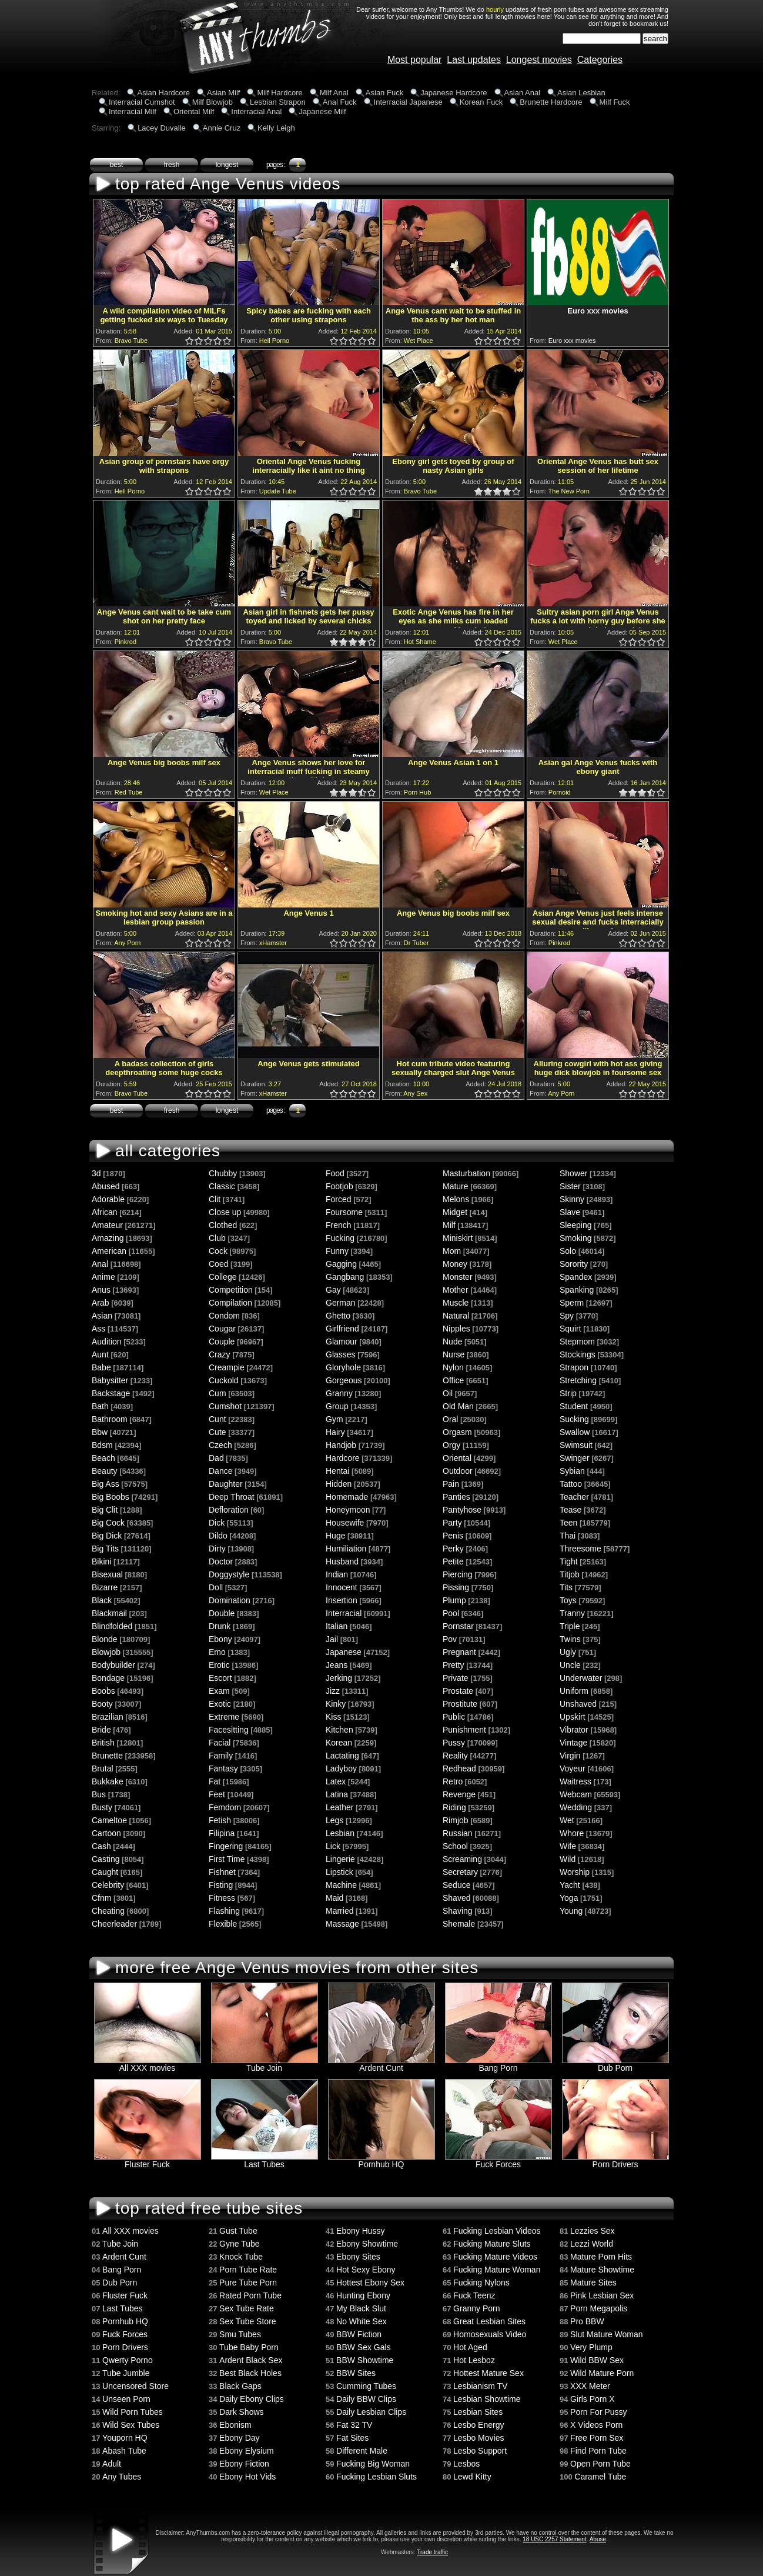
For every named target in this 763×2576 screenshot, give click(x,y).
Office (453, 1380)
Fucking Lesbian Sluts (376, 2476)
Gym (334, 1419)
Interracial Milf (132, 111)
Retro (453, 1781)
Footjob (339, 1186)
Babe (101, 1367)
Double (222, 1613)
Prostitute (460, 1704)
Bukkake (107, 1781)
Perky (453, 1548)
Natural (456, 1315)
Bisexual (107, 1574)
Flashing (224, 1911)
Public (454, 1716)
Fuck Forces (498, 2160)
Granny (339, 1393)
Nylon (453, 1367)
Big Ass (105, 1484)
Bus (99, 1794)
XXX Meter (590, 2386)
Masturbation (466, 1173)
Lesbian (340, 1833)
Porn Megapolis (598, 2308)
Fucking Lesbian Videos (496, 2230)
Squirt (570, 1328)
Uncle (570, 1665)
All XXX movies (147, 2064)
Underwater (581, 1678)
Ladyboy (341, 1768)
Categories (600, 60)
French (339, 1225)
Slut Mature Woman (606, 2334)
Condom (224, 1315)
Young (571, 1911)
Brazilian (107, 1716)
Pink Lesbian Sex (602, 2295)
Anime (103, 1277)
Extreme (224, 1716)
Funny (337, 1251)
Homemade (347, 1496)
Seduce (456, 1885)
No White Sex (361, 2321)
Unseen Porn (126, 2399)
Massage (342, 1923)
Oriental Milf (193, 111)
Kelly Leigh (276, 128)
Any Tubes (121, 2476)
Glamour (341, 1341)
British (103, 1742)
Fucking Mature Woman (496, 2269)
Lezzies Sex (592, 2230)
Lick (333, 1846)
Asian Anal (522, 92)
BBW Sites (356, 2373)
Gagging (341, 1264)
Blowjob (106, 1652)
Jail (332, 1639)
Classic (222, 1186)
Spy (567, 1315)
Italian (336, 1626)
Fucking (340, 1238)
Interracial (344, 1613)
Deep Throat (232, 1496)
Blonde (105, 1639)
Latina (337, 1794)
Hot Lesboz (474, 2360)
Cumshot (225, 1406)
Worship (575, 1872)
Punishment (464, 1729)
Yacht (570, 1885)
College (222, 1277)
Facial (219, 1742)
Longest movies (539, 60)
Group (337, 1406)
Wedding (576, 1807)
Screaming (462, 1859)
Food (335, 1173)
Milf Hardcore (279, 92)
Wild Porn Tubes (132, 2412)
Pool (451, 1613)
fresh (172, 165)
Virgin (570, 1755)
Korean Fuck (481, 102)
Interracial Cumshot (142, 102)
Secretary (460, 1872)
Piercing (458, 1574)
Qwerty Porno (127, 2360)
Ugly (568, 1652)
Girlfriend (342, 1328)
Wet (567, 1820)
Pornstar (458, 1626)
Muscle (455, 1302)
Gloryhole (343, 1367)
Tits (566, 1587)
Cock (218, 1251)
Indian (337, 1574)
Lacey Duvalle (162, 128)
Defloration (229, 1509)
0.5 (187, 341)
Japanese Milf (322, 111)
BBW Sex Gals (363, 2347)
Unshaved (578, 1704)
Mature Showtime (602, 2269)
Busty (102, 1807)
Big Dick (107, 1535)
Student (574, 1406)
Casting (105, 1859)
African (105, 1212)
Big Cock (108, 1522)
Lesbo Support (480, 2450)
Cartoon (106, 1833)
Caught (105, 1872)
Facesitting (229, 1729)
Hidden (339, 1484)
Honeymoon (348, 1509)
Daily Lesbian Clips (371, 2412)
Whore (572, 1833)
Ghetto (338, 1315)
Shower (573, 1173)
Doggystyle (229, 1574)
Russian (458, 1833)
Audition (107, 1341)
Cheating (108, 1911)
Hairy (335, 1432)
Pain (451, 1484)
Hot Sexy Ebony (365, 2269)
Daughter (226, 1484)
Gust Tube (238, 2230)
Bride (101, 1729)
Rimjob (455, 1820)
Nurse (453, 1354)
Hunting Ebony (363, 2295)
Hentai (337, 1471)
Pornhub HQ (381, 2160)
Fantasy (223, 1768)
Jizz (333, 1691)
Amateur (107, 1225)
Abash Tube (124, 2450)
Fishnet (222, 1872)
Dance (220, 1471)
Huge (335, 1535)
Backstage (111, 1393)
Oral (450, 1419)
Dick (217, 1522)
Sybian (572, 1471)
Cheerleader (114, 1923)
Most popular (414, 60)
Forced (339, 1199)
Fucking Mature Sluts (492, 2243)
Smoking (575, 1238)
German (341, 1302)
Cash (101, 1846)
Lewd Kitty (472, 2476)
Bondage (108, 1678)
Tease (570, 1509)
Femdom (225, 1807)
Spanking (577, 1289)
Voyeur (572, 1768)
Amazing (107, 1238)
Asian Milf (223, 92)
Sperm (572, 1302)
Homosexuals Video (489, 2334)
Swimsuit (576, 1445)
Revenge (459, 1794)
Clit (214, 1199)
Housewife (345, 1522)
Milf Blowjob (212, 102)
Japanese (344, 1652)
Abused (105, 1186)
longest (227, 165)
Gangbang (345, 1277)
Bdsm (102, 1445)
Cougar (222, 1328)
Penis (453, 1535)
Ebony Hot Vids (247, 2476)
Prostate (458, 1691)
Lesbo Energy (478, 2425)
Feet (217, 1794)
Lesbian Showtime (486, 2399)
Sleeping (576, 1225)
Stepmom (577, 1341)
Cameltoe (109, 1820)
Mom (452, 1251)
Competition (231, 1289)
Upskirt (572, 1716)
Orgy (451, 1445)
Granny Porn (476, 2308)
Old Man (458, 1406)
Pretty (453, 1665)
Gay (333, 1289)
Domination (229, 1600)
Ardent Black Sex (250, 2360)
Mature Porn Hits (601, 2256)
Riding (454, 1807)
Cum (217, 1393)
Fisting (221, 1885)
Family (221, 1755)
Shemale (459, 1923)
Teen (568, 1522)
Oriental (457, 1458)
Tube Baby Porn (249, 2347)
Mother (455, 1289)
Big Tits (105, 1548)
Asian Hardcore (163, 92)
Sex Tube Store (247, 2321)
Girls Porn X (592, 2399)
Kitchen (339, 1729)
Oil (448, 1393)
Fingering (226, 1846)
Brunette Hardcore (551, 102)
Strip (568, 1393)
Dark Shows (241, 2412)
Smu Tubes (240, 2334)
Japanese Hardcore (453, 92)
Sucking (574, 1419)
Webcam (576, 1794)
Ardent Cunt (381, 2064)
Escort (220, 1678)
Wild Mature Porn (602, 2373)
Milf (449, 1225)
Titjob (570, 1574)
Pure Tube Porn (248, 2282)
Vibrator (574, 1729)
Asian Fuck (384, 92)
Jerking (339, 1678)
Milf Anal (334, 92)
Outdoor (458, 1471)
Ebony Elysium (246, 2450)
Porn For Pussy (598, 2412)
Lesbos (466, 2463)
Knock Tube (241, 2256)
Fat (214, 1781)
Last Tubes (264, 2160)
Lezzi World (591, 2243)
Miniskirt (458, 1238)
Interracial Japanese (408, 102)
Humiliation (346, 1548)
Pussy (454, 1742)
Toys (568, 1600)
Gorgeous (344, 1380)
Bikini (101, 1561)
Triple (570, 1626)
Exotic (220, 1704)
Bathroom (110, 1419)
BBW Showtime (364, 2360)
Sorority (574, 1264)
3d (96, 1173)
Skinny (572, 1199)
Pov (450, 1639)
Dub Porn (615, 2064)
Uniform (574, 1691)
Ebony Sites (358, 2256)
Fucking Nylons (481, 2282)
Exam (219, 1691)
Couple (222, 1341)
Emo (217, 1652)
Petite (453, 1561)
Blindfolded (112, 1626)
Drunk (219, 1626)
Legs (334, 1820)
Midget (455, 1212)
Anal (100, 1264)
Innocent (341, 1587)
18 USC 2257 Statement (554, 2539)
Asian (102, 1315)
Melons (456, 1199)
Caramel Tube (600, 2476)
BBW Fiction (359, 2334)
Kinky (336, 1704)
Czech (220, 1445)
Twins (570, 1639)
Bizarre (105, 1587)
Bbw (100, 1432)
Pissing (456, 1587)
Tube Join (264, 2064)
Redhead (459, 1768)
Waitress (575, 1781)
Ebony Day (239, 2437)
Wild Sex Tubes (130, 2425)
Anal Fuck (340, 102)
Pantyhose (462, 1509)
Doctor (221, 1561)
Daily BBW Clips (366, 2399)
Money (455, 1264)
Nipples (456, 1328)
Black (102, 1600)
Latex (336, 1781)
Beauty (105, 1471)
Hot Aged (470, 2347)
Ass (98, 1328)
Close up (225, 1212)
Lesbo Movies (478, 2437)
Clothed (223, 1225)
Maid (334, 1898)
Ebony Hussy (360, 2230)
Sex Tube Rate (246, 2308)
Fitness (222, 1898)
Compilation (230, 1302)
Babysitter (110, 1380)
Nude (452, 1341)
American (109, 1251)
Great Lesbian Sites (489, 2321)
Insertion (341, 1600)
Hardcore (343, 1458)
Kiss (333, 1716)
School (455, 1846)
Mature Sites (593, 2282)
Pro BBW (587, 2321)
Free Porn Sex (596, 2437)
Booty (102, 1704)
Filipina (222, 1833)
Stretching (578, 1380)
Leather (339, 1807)
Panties (456, 1496)
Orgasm (457, 1432)
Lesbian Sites (478, 2412)
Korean (339, 1742)
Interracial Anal (256, 111)
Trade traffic (432, 2552)
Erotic (219, 1665)
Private (455, 1678)
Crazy (219, 1354)
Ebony (220, 1639)
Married (339, 1911)
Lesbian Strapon (278, 102)
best (116, 165)
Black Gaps (240, 2386)
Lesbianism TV (480, 2386)
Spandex (576, 1277)
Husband (342, 1561)
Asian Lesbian (581, 92)
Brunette (107, 1755)
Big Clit (105, 1509)
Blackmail (109, 1613)
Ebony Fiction (244, 2463)
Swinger (575, 1458)
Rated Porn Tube (250, 2295)
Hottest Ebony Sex (370, 2282)
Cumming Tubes (366, 2386)
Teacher (574, 1496)
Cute (217, 1432)
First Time (227, 1859)
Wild (567, 1859)
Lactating (342, 1755)
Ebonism (235, 2425)
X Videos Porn (596, 2425)
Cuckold (224, 1380)
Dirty (217, 1548)
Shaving (458, 1911)
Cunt (217, 1419)
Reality (455, 1755)
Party (452, 1522)
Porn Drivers (615, 2160)
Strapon (574, 1367)
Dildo (218, 1535)
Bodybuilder (113, 1665)
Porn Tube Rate (248, 2269)
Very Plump (591, 2347)
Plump (454, 1600)
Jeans (336, 1665)
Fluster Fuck (147, 2160)
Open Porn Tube (600, 2463)
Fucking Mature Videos (495, 2256)
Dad (216, 1458)
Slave (570, 1212)
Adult (111, 2463)
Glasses (341, 1354)
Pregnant (459, 1652)
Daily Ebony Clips (251, 2399)
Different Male (361, 2450)
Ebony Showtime (367, 2243)
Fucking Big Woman (373, 2463)
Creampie (227, 1367)
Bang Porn (498, 2064)
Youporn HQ (125, 2437)
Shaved (456, 1898)
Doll (216, 1587)
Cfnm (101, 1898)
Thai (567, 1535)
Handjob (341, 1445)
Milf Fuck (615, 102)
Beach (103, 1458)
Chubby (223, 1173)
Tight (569, 1561)
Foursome (344, 1212)
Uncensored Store (135, 2386)
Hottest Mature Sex (488, 2373)
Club (217, 1238)
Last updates (474, 60)
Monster (458, 1277)
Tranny (572, 1613)
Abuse (598, 2539)
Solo (568, 1251)
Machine (341, 1885)
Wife (568, 1846)
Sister (570, 1186)
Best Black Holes (250, 2373)
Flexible (223, 1923)
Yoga (569, 1898)
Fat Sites (352, 2437)
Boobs (103, 1691)
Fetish (220, 1820)
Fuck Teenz (474, 2295)
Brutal (102, 1768)
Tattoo (571, 1484)
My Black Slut (361, 2308)
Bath (100, 1406)
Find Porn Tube (598, 2450)
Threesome (580, 1548)
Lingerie (340, 1859)
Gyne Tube (239, 2243)
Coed (218, 1264)
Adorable (108, 1199)
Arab (100, 1302)
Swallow (575, 1432)
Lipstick (339, 1872)
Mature (455, 1186)
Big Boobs (110, 1496)
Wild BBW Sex (597, 2360)
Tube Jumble (125, 2373)
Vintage (573, 1742)
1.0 (190, 341)
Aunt (100, 1354)
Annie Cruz (221, 128)
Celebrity (108, 1885)
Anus (101, 1289)
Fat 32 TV (354, 2425)
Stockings (577, 1354)
